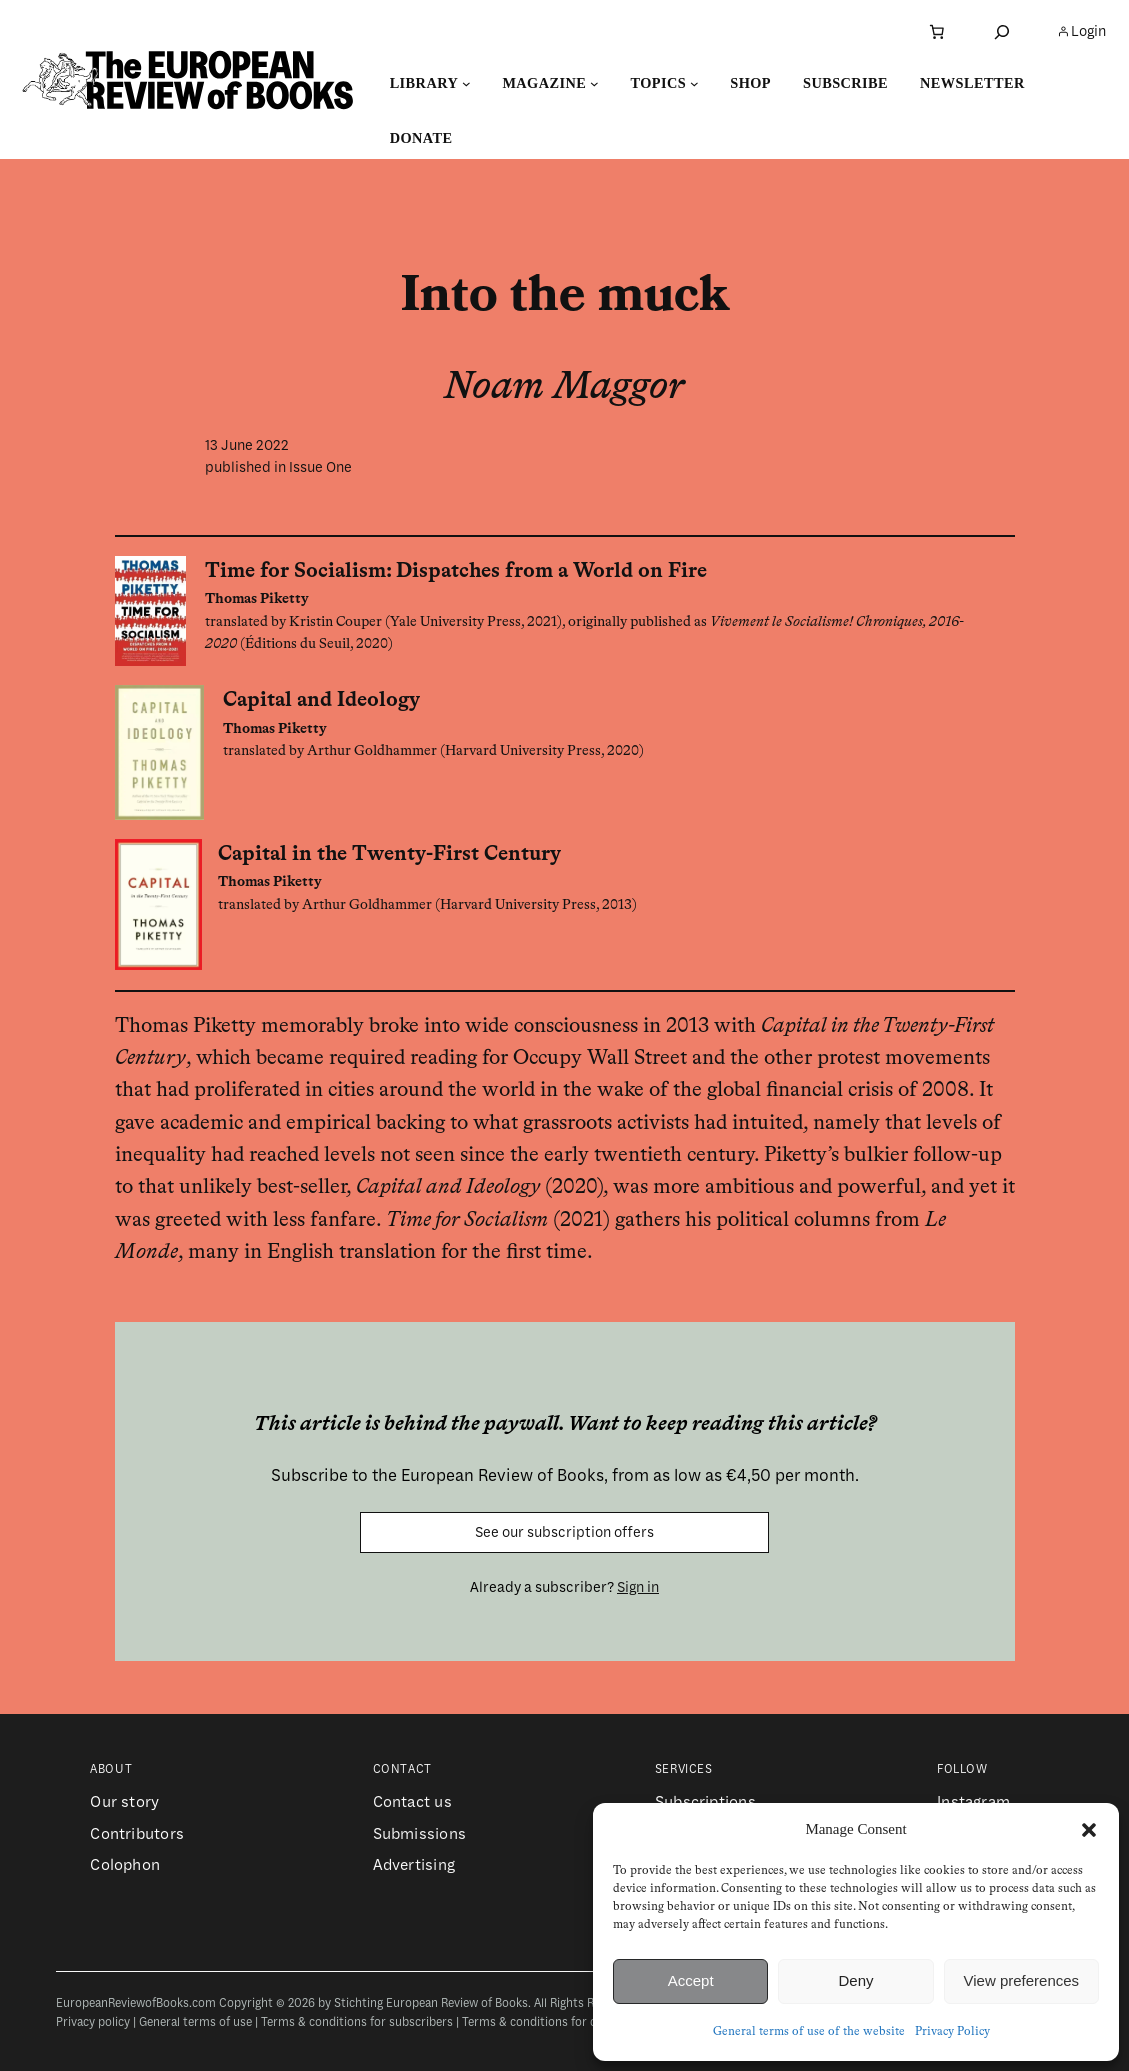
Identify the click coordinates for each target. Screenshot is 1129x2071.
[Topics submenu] (694, 83)
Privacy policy (93, 2022)
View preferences (1022, 1980)
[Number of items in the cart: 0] (937, 32)
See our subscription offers (564, 1532)
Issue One (320, 467)
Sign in (638, 1587)
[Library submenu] (466, 83)
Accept (691, 1980)
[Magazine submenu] (594, 83)
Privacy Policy (952, 2032)
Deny (855, 1980)
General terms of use (195, 2022)
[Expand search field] (1002, 31)
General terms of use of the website (809, 2032)
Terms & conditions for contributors (561, 2022)
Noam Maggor (564, 387)
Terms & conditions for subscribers (357, 2022)
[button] (1089, 1830)
